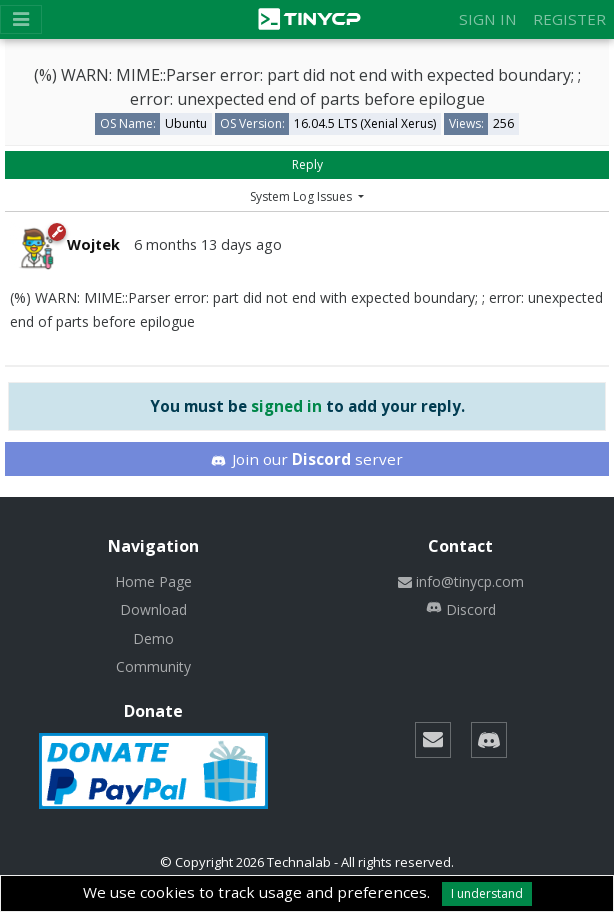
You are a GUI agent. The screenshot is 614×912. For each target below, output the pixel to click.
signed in (286, 406)
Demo (153, 638)
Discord (461, 609)
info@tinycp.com (461, 581)
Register (569, 19)
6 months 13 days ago (208, 244)
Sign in (488, 19)
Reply (307, 164)
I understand (487, 893)
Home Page (153, 581)
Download (153, 609)
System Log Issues (302, 196)
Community (153, 666)
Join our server (307, 459)
